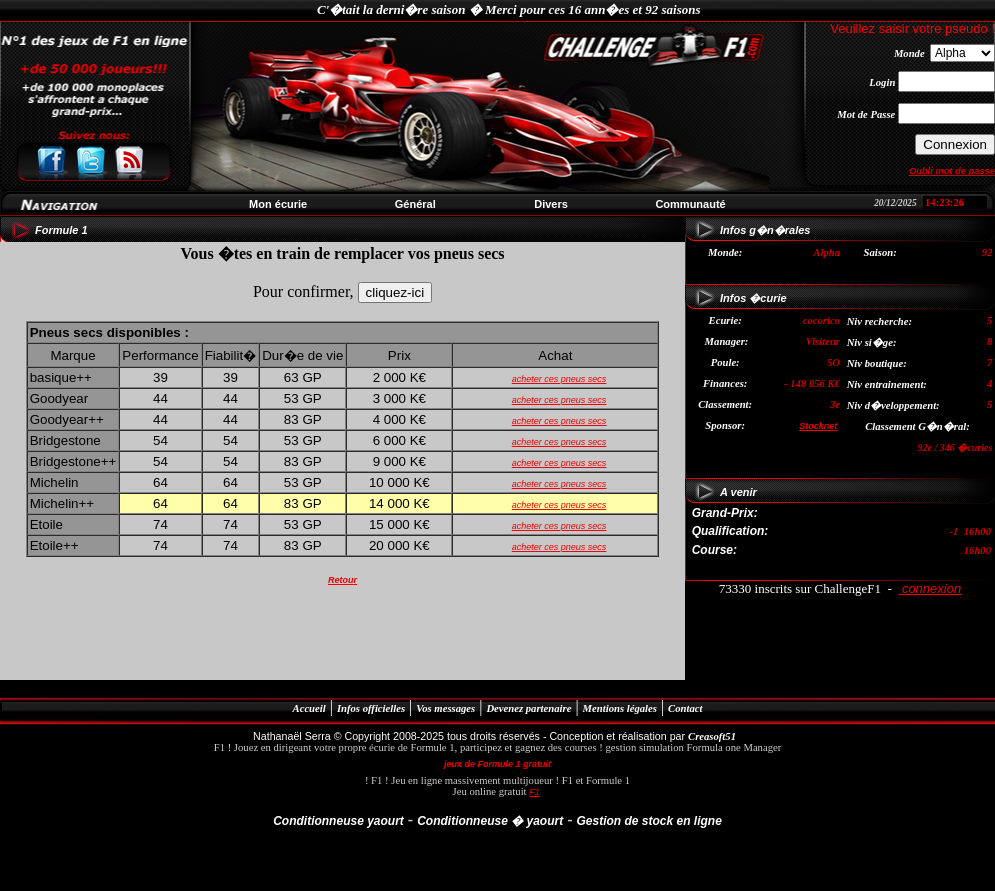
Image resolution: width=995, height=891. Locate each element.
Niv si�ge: (872, 342)
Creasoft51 (712, 736)
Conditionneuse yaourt (338, 821)
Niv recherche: (879, 321)
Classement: (725, 404)
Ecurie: (725, 320)
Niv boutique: (877, 363)
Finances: (725, 383)
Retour (342, 580)
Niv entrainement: (887, 384)
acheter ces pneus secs (559, 379)
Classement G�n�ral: (917, 426)
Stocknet (818, 426)
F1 (534, 792)
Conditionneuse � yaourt (490, 821)
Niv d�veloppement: (893, 405)
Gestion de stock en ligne (648, 821)
